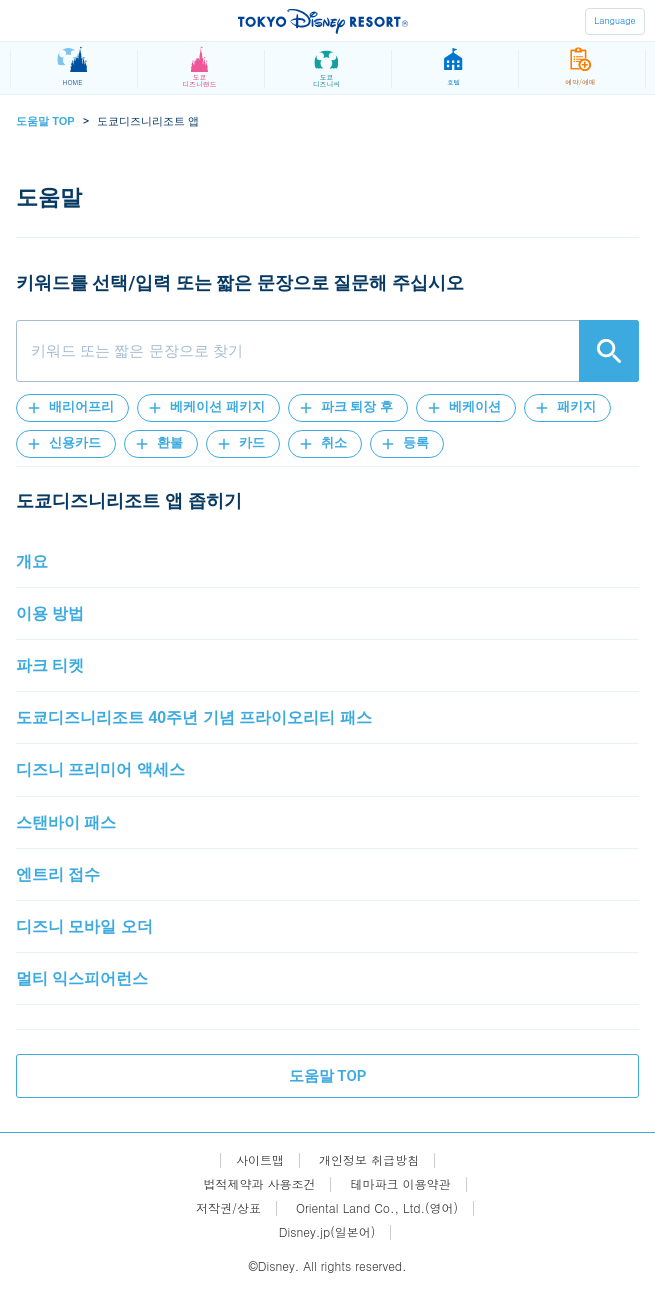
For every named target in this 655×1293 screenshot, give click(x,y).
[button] (72, 408)
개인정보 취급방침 (369, 1160)
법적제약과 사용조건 (259, 1184)
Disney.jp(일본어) (327, 1232)
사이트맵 (260, 1160)
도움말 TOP (45, 121)
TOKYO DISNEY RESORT (323, 21)
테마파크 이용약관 (401, 1184)
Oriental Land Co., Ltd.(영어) (377, 1208)
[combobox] (327, 351)
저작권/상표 (228, 1208)
